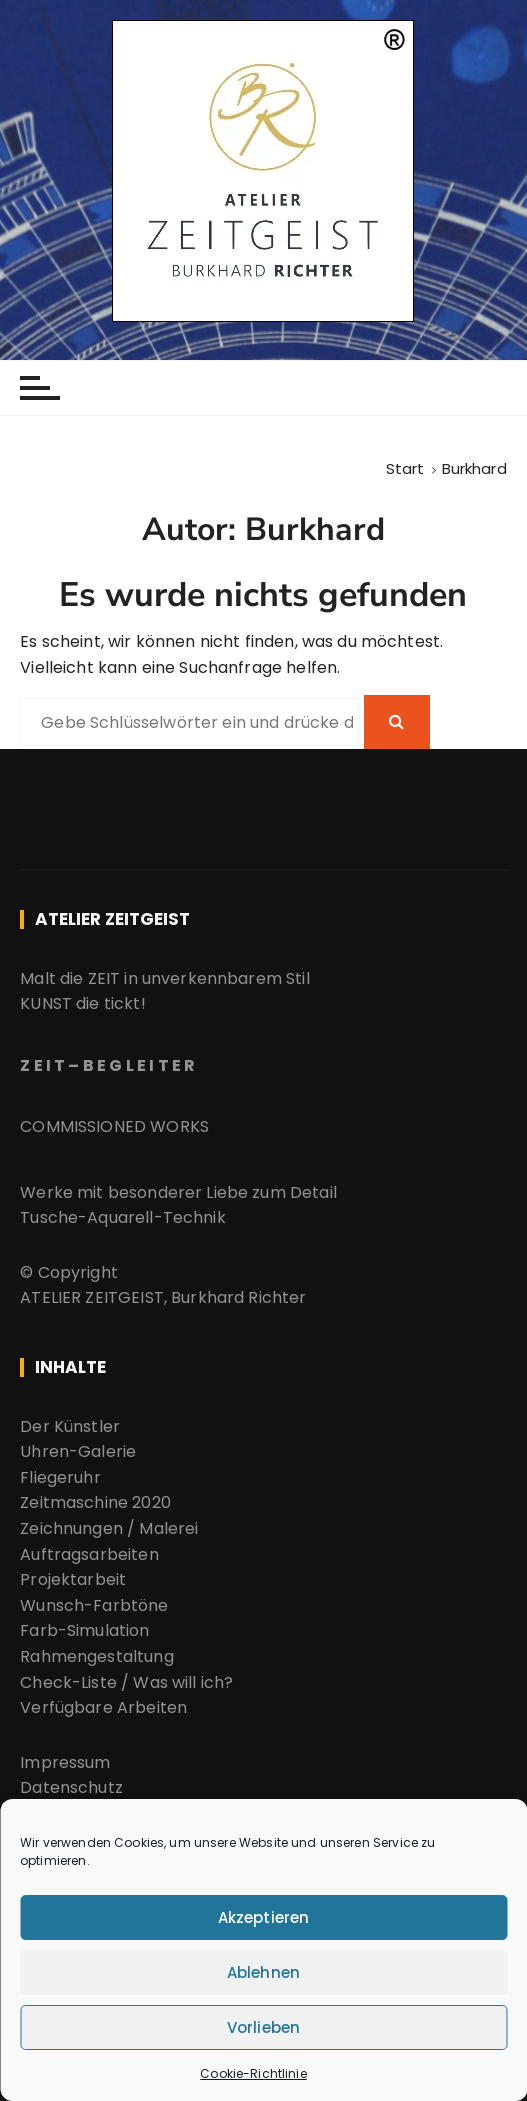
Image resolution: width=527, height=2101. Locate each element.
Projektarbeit (73, 1579)
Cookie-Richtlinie (253, 2073)
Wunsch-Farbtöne (94, 1605)
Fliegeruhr (60, 1477)
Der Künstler (70, 1426)
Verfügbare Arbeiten (105, 1707)
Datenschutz (71, 1787)
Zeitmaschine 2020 (95, 1502)
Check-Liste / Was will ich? (126, 1682)
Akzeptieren (264, 1917)
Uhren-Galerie (78, 1451)
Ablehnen (263, 1972)
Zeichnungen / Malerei (109, 1528)
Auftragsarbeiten (89, 1554)
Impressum (65, 1762)
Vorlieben (263, 2027)
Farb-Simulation (84, 1630)
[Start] (405, 468)
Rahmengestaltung (96, 1656)
